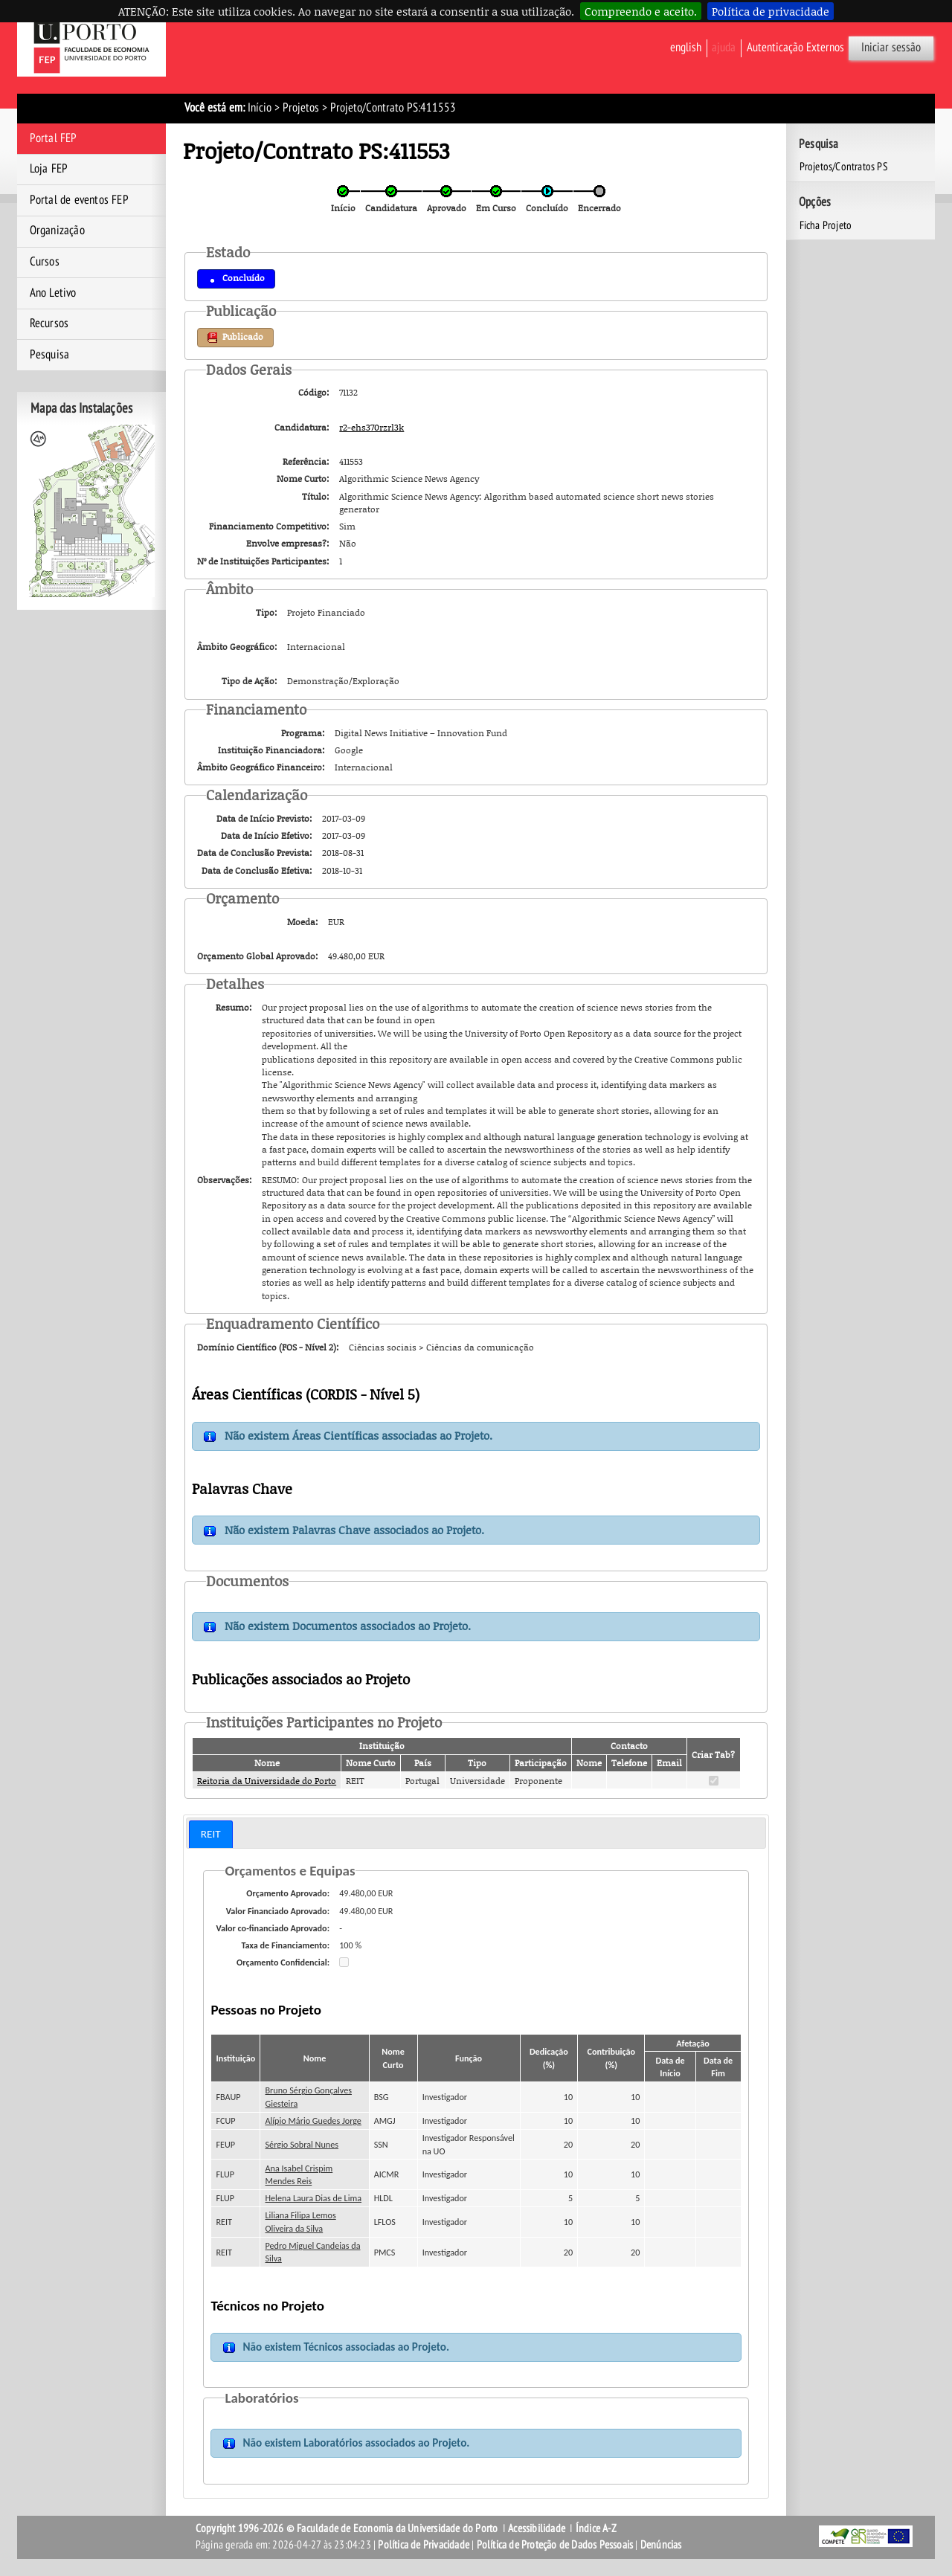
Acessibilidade (536, 2528)
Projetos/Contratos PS (844, 166)
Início (259, 107)
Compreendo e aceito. (641, 11)
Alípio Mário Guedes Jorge (313, 2120)
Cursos (45, 261)
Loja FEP (49, 168)
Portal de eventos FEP (79, 200)
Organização (57, 230)
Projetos (301, 107)
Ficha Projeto (826, 225)
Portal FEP (53, 138)
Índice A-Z (596, 2528)
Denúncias (661, 2544)
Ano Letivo (53, 293)
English (685, 47)
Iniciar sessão (891, 47)
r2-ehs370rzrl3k (371, 427)
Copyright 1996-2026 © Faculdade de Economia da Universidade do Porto (347, 2528)
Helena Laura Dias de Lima (314, 2197)
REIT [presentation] (211, 1834)
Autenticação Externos (795, 47)
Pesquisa (50, 354)
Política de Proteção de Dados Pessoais (555, 2544)
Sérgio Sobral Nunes (302, 2144)
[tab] (211, 1834)
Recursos (49, 323)
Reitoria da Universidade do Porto (266, 1780)
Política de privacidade (770, 11)
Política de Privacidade (423, 2544)
